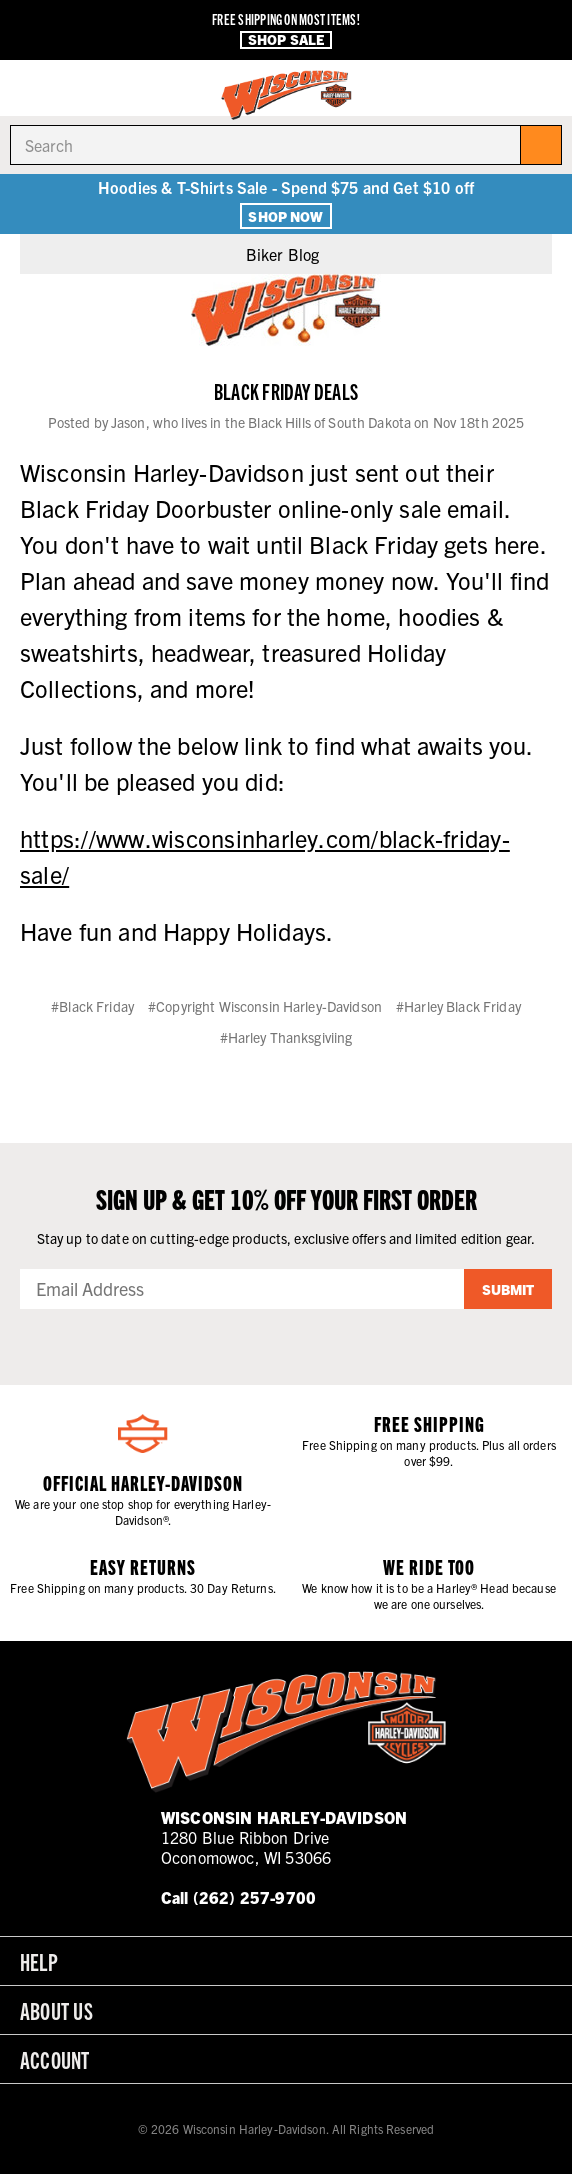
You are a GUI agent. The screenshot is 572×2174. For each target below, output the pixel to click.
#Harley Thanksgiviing (286, 1037)
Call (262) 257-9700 (238, 1897)
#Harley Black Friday (458, 1006)
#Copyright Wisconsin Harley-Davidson (265, 1006)
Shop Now (285, 216)
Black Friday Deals (286, 390)
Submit (508, 1289)
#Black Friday (92, 1006)
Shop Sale (286, 39)
